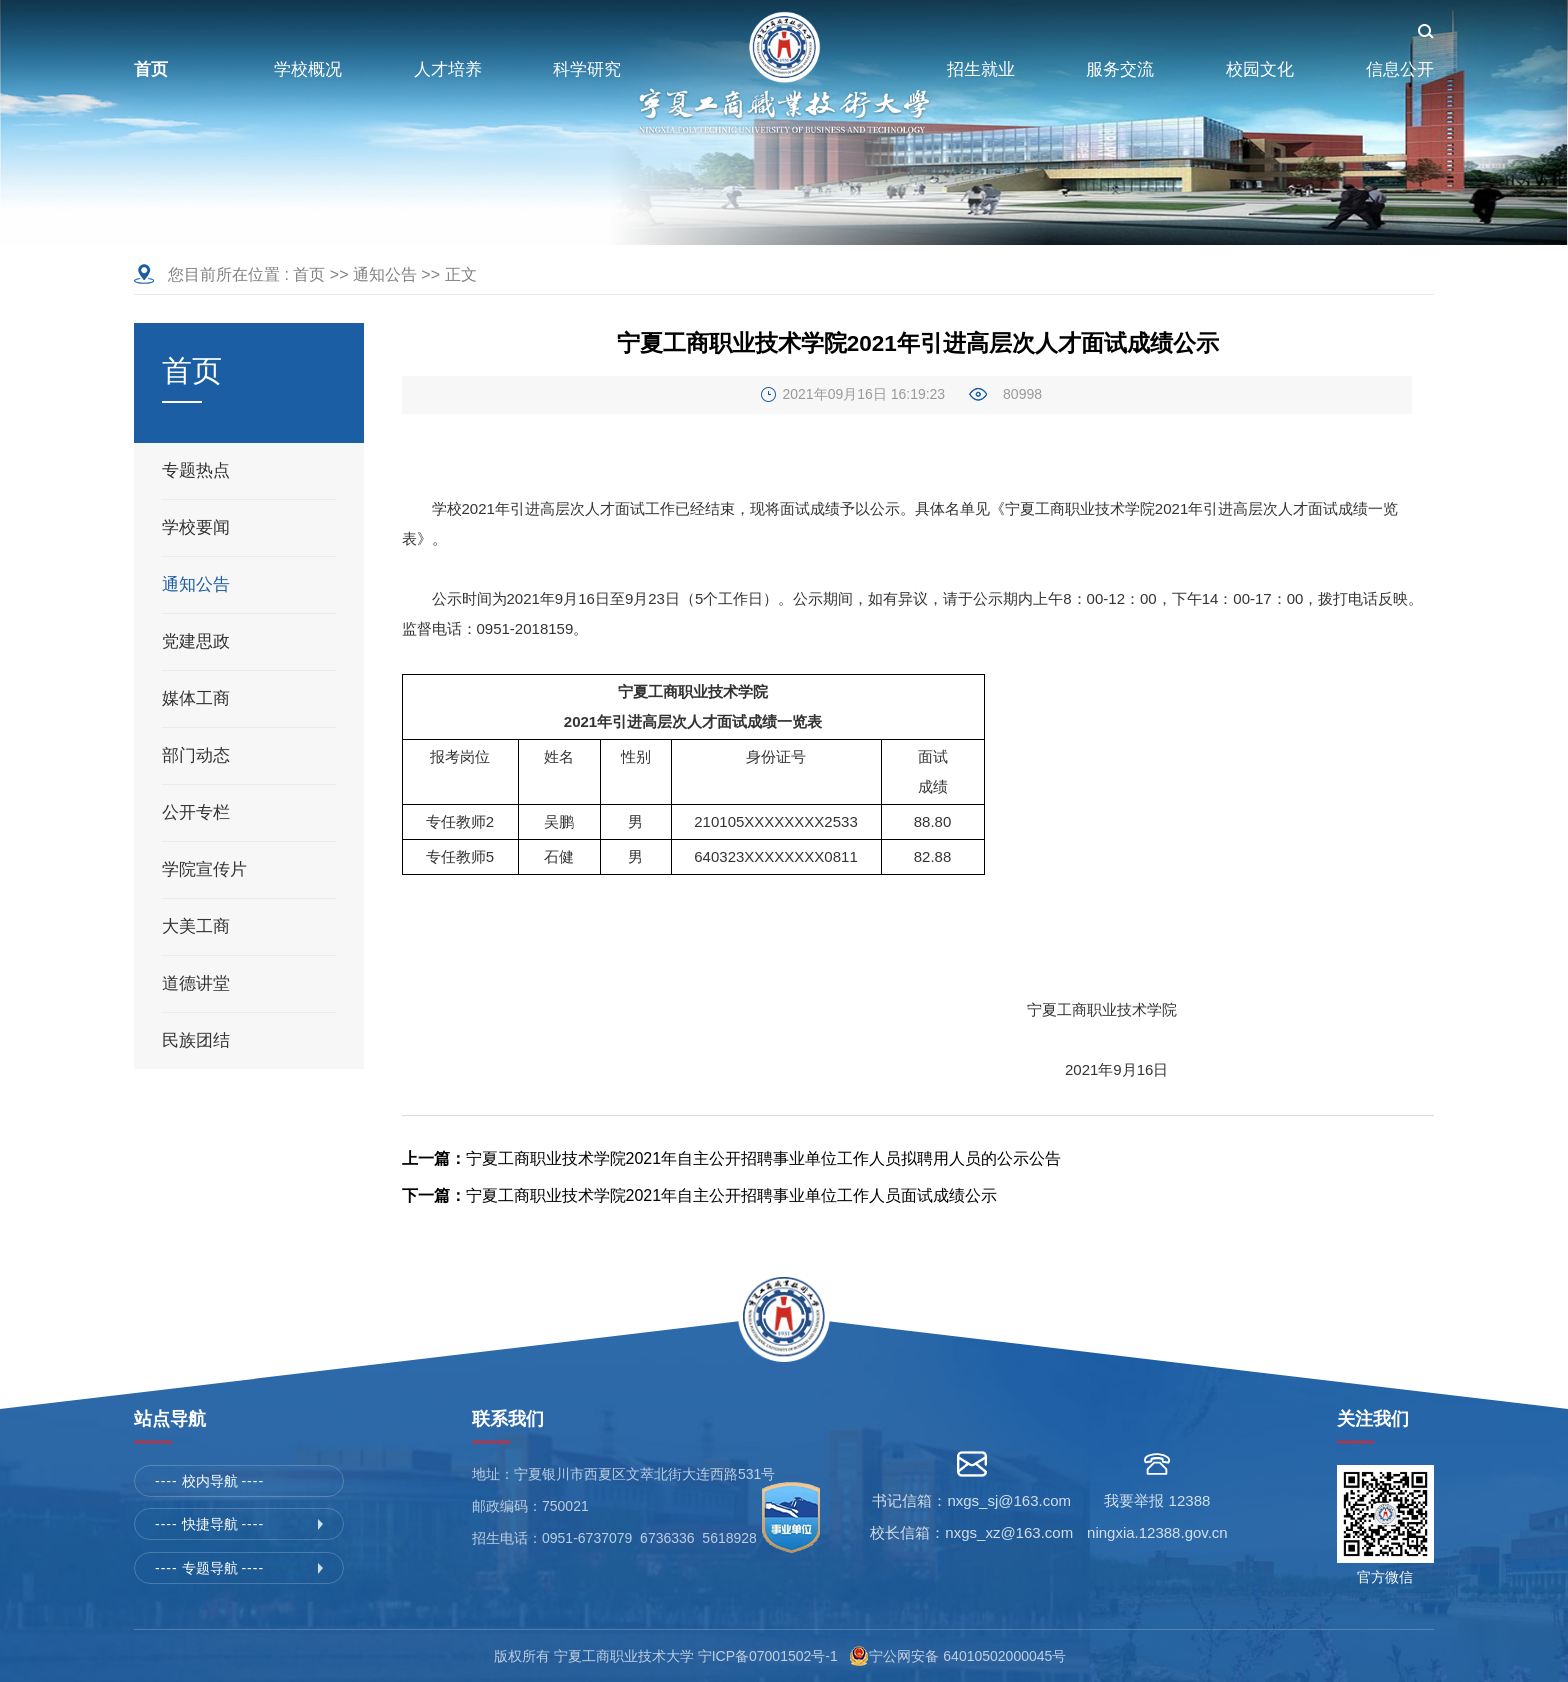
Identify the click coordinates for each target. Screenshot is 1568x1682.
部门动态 (196, 755)
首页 (309, 274)
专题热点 (196, 470)
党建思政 (196, 641)
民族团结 (196, 1040)
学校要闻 (196, 527)
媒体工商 (196, 698)
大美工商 (196, 926)
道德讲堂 (196, 983)
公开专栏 (196, 812)
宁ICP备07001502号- (764, 1656)
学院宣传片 (204, 869)
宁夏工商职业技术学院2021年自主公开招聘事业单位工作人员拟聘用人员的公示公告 (732, 1158)
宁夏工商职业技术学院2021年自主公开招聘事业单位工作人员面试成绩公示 (700, 1195)
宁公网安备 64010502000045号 (971, 1656)
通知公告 (385, 274)
